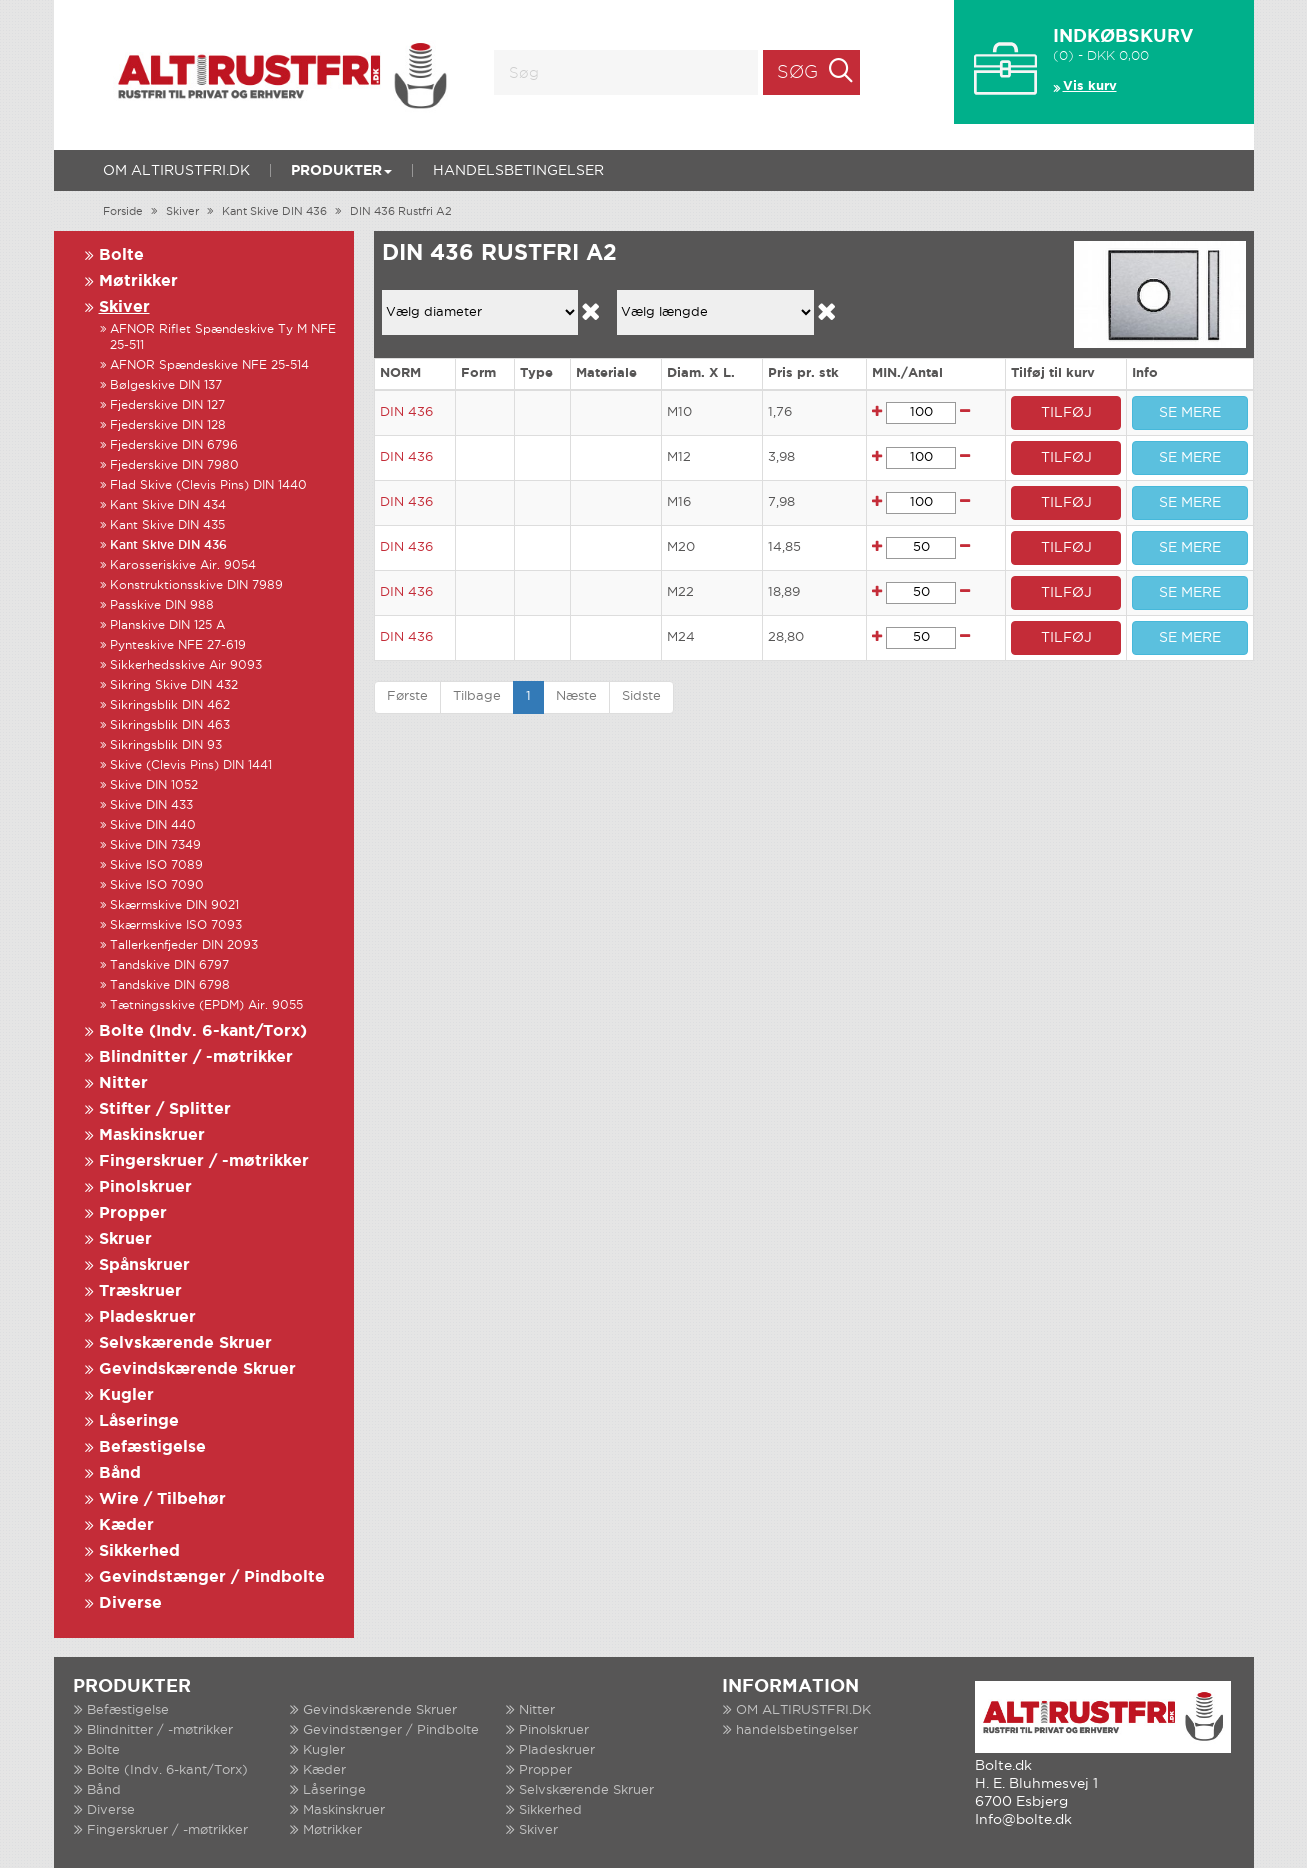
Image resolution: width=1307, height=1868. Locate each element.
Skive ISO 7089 (156, 865)
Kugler (126, 1395)
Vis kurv (1090, 86)
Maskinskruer (152, 1135)
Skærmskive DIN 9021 (174, 905)
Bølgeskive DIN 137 (166, 385)
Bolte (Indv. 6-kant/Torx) (203, 1031)
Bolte (121, 255)
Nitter (123, 1083)
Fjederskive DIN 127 (167, 405)
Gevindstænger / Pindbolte (212, 1577)
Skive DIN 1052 (154, 785)
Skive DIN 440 (153, 825)
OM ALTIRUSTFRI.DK (176, 171)
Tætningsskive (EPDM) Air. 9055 (206, 1005)
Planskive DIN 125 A (167, 625)
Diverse (130, 1603)
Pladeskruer (147, 1317)
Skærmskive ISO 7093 (176, 925)
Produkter (341, 171)
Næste (576, 696)
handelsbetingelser (518, 171)
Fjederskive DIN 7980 (174, 465)
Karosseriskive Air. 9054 (183, 565)
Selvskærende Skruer (185, 1343)
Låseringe (139, 1421)
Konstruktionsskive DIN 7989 (196, 585)
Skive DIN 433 (151, 805)
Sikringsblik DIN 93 (166, 745)
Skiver (182, 212)
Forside (123, 212)
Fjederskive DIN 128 (168, 425)
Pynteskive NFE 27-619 (178, 645)
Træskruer (140, 1291)
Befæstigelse (152, 1447)
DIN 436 (406, 412)
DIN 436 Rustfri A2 (401, 212)
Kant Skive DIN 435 (167, 525)
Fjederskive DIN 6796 (174, 445)
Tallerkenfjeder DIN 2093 (184, 945)
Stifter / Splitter (165, 1109)
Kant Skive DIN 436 (274, 212)
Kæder (126, 1525)
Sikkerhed (139, 1551)
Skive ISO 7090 (157, 885)
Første (407, 696)
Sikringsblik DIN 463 (170, 725)
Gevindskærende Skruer (197, 1369)
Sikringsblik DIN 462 (170, 705)
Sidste (641, 696)
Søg (797, 73)
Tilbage (477, 696)
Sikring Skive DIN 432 (174, 685)
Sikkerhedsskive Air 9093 (186, 665)
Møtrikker (138, 281)
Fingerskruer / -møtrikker (204, 1161)
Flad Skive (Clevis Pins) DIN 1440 (208, 485)
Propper (133, 1213)
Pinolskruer (145, 1187)
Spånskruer (144, 1265)
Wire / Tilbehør (162, 1499)
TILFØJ (1066, 413)
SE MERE (1190, 413)
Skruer (125, 1239)
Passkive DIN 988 (162, 605)
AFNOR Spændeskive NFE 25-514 (209, 365)
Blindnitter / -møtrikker (196, 1057)
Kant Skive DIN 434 (168, 505)
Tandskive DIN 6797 (169, 965)
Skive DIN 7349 (155, 845)
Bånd (120, 1473)
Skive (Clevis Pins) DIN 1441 (191, 765)
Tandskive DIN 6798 (170, 985)
